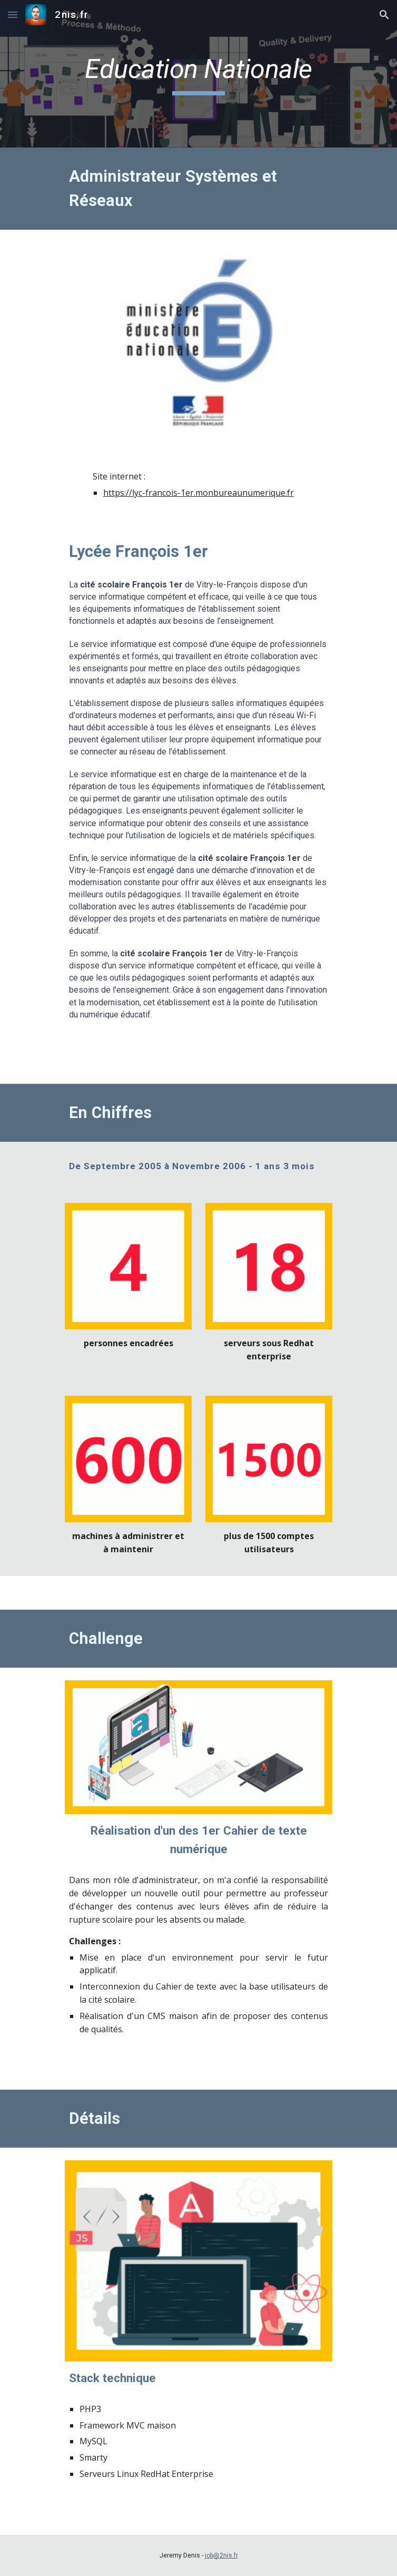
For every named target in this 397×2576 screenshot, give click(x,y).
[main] (198, 74)
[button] (12, 14)
